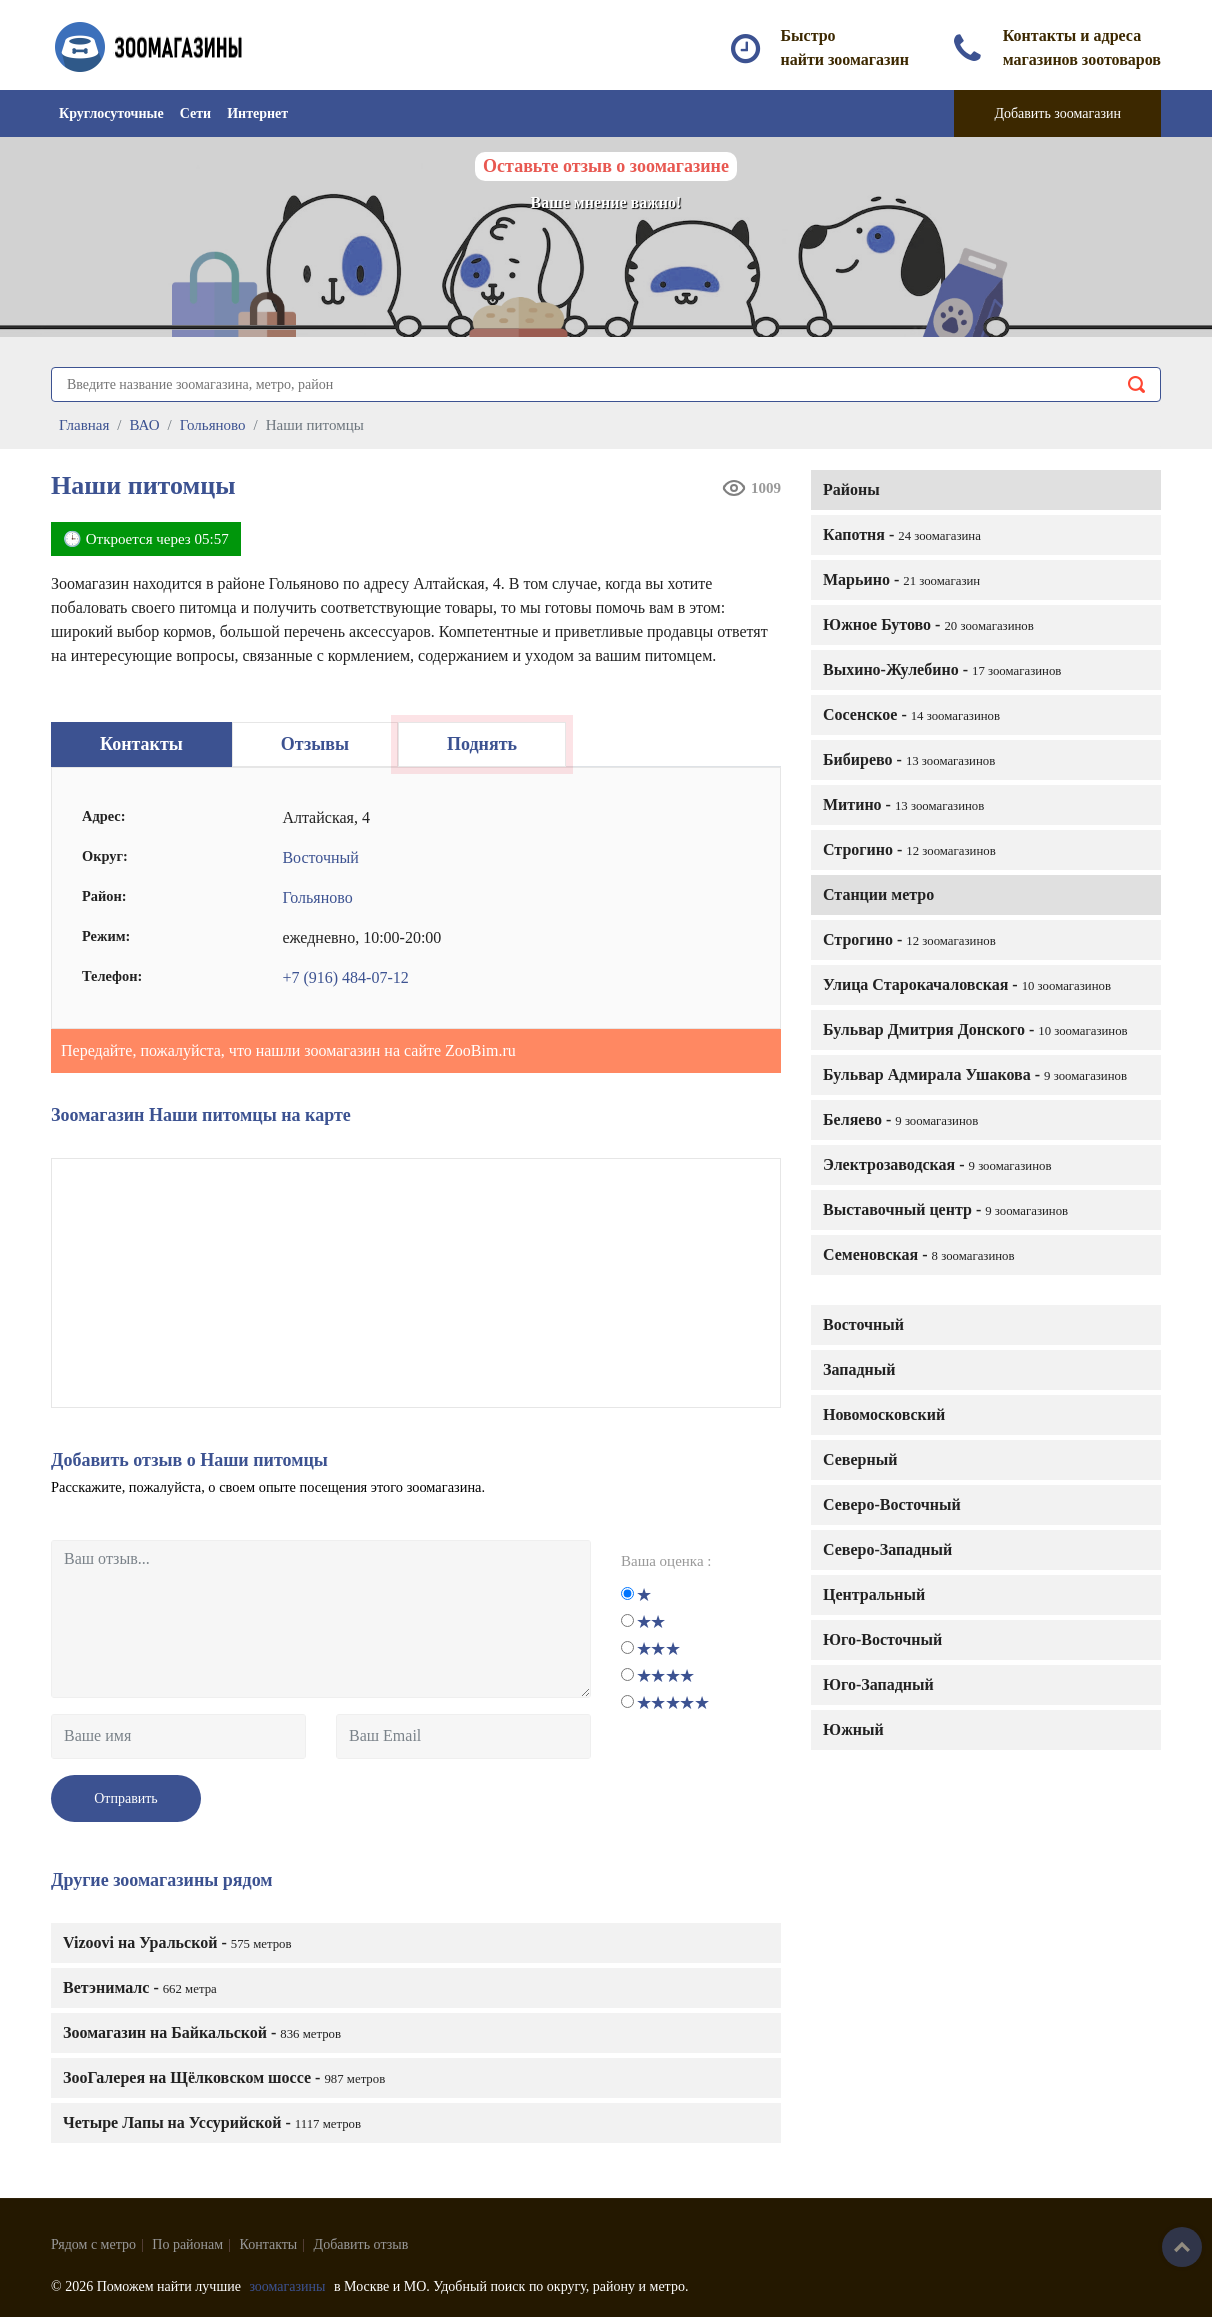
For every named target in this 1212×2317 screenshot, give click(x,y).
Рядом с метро (93, 2244)
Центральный (874, 1594)
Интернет (257, 113)
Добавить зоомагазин (1057, 113)
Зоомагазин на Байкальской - (202, 2032)
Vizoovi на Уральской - (177, 1942)
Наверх (1182, 2247)
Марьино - (901, 579)
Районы (851, 489)
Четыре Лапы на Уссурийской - (212, 2122)
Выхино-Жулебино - (942, 669)
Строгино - (909, 849)
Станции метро (878, 894)
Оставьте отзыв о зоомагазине (606, 166)
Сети (195, 113)
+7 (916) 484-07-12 (345, 977)
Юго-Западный (878, 1684)
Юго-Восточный (882, 1639)
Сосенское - (911, 714)
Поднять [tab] (482, 744)
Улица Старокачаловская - (967, 984)
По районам (187, 2244)
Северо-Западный (887, 1549)
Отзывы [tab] (315, 744)
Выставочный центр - (945, 1209)
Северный (860, 1459)
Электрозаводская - (937, 1164)
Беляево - (900, 1119)
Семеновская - (919, 1254)
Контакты (269, 2244)
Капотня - (902, 534)
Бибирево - (909, 759)
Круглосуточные (111, 113)
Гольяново (317, 897)
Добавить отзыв (361, 2244)
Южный (853, 1729)
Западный (859, 1369)
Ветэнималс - (140, 1987)
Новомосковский (884, 1414)
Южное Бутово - (928, 624)
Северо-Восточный (892, 1504)
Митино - (903, 804)
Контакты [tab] (141, 744)
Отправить (126, 1798)
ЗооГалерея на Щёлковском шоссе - (224, 2077)
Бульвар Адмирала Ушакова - (975, 1074)
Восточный (863, 1324)
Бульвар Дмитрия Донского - (975, 1029)
